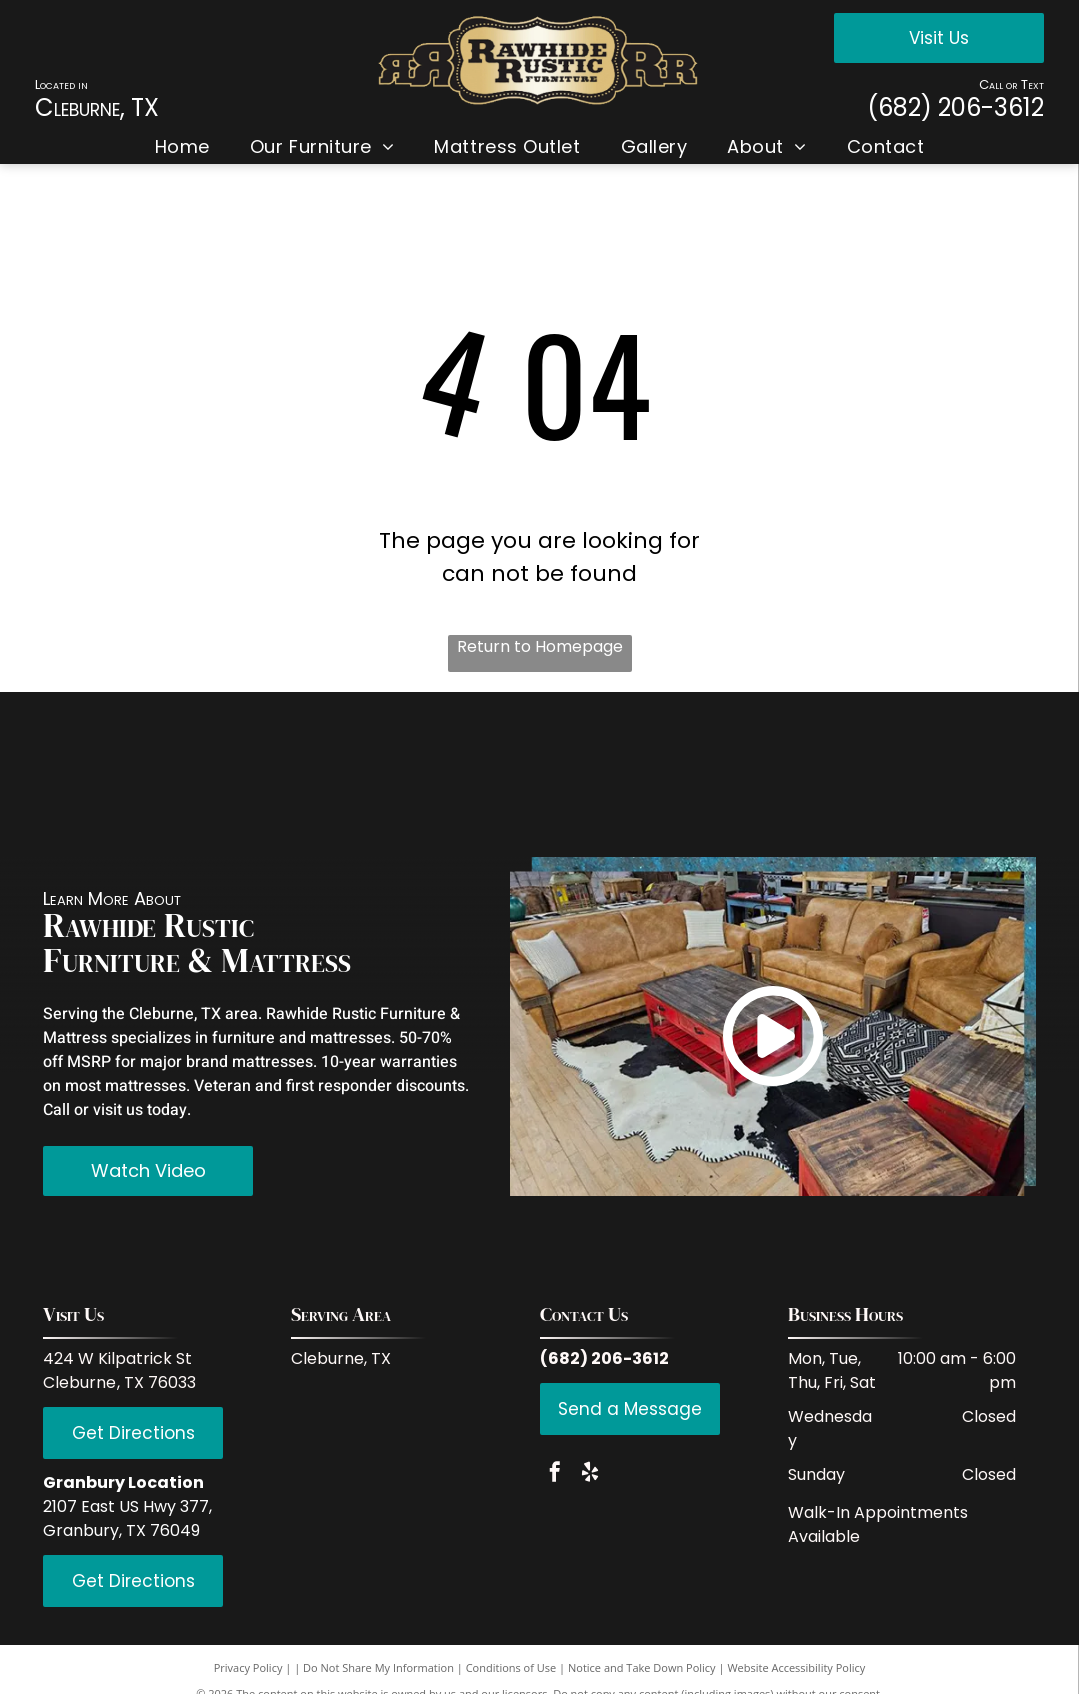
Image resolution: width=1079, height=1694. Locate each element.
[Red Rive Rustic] (112, 774)
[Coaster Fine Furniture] (350, 774)
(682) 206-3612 (955, 107)
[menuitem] (182, 146)
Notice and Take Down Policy (642, 1667)
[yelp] (590, 1474)
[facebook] (555, 1474)
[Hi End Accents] (847, 774)
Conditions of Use (511, 1667)
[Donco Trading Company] (469, 774)
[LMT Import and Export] (609, 774)
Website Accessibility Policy (796, 1667)
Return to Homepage (540, 646)
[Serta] (966, 774)
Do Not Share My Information (378, 1667)
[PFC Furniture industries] (728, 774)
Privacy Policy (248, 1667)
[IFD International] (231, 774)
